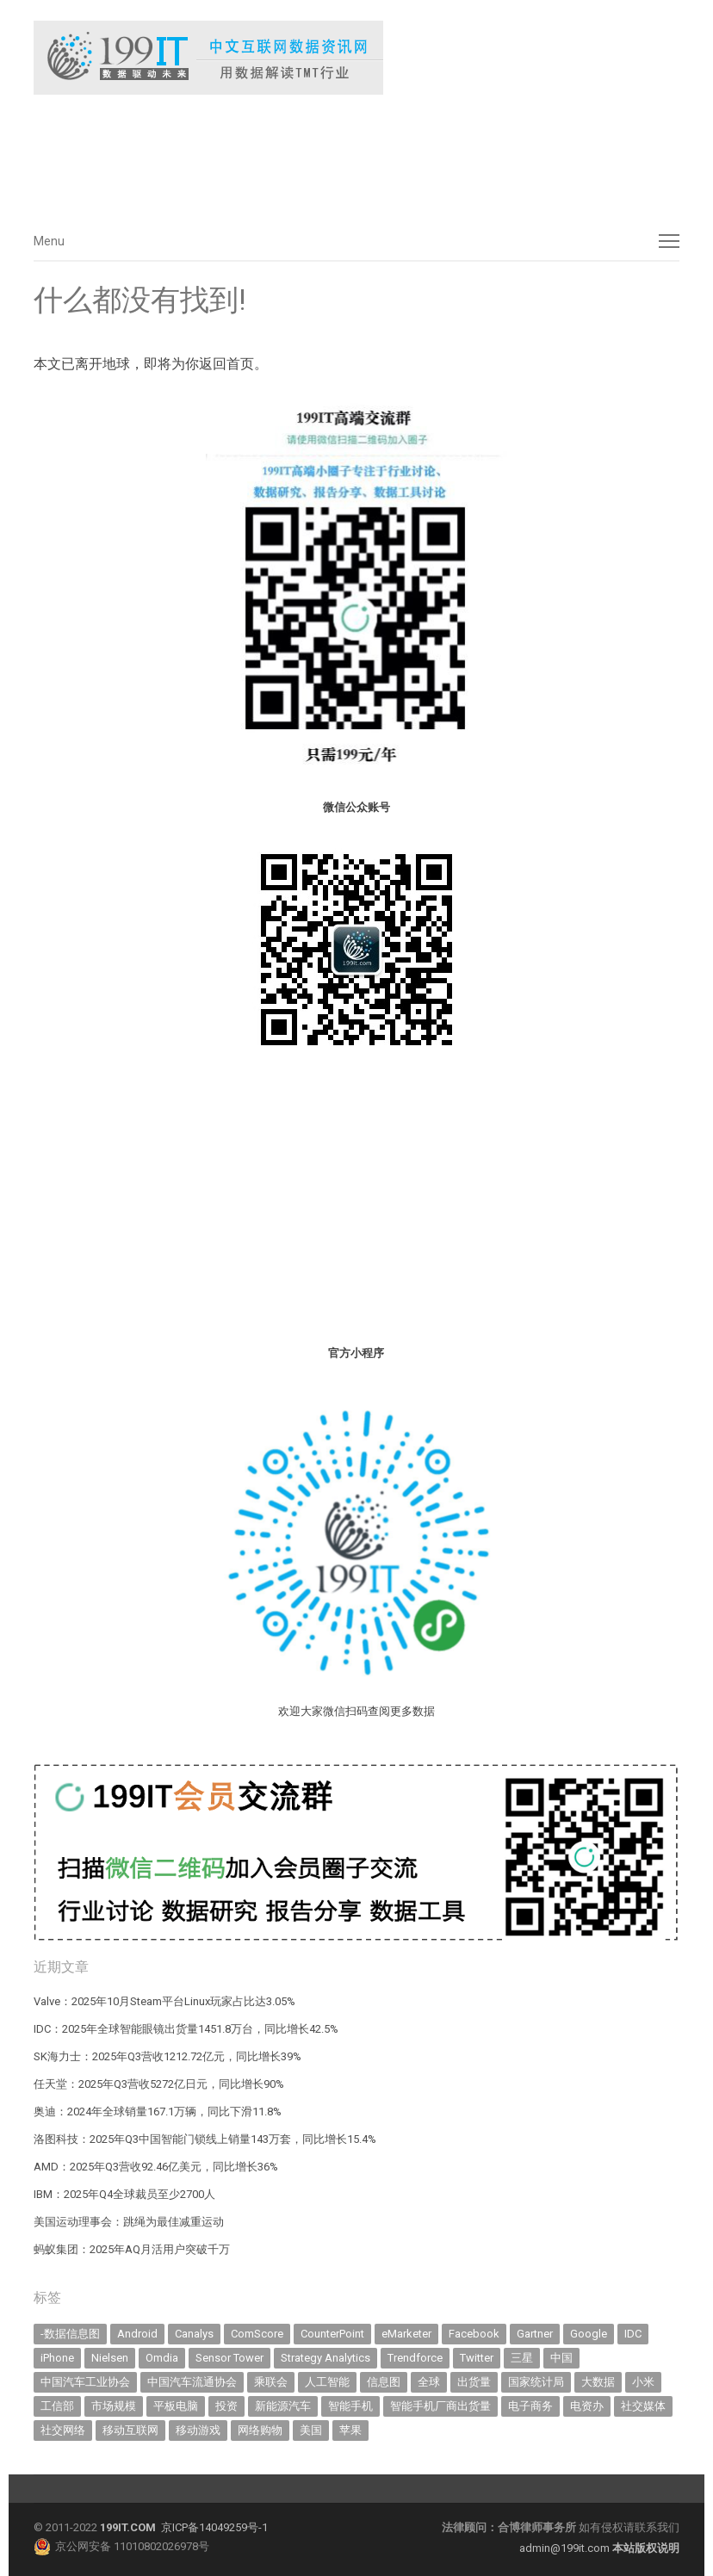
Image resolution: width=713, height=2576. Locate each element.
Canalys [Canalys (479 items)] (194, 2333)
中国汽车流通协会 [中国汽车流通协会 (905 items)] (192, 2381)
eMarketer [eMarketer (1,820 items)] (406, 2333)
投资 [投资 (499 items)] (226, 2406)
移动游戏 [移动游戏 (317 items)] (198, 2430)
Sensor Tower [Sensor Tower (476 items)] (229, 2357)
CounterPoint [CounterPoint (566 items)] (332, 2333)
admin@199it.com (565, 2548)
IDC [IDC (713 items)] (633, 2333)
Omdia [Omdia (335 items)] (162, 2357)
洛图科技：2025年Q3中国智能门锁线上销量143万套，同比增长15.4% (205, 2139)
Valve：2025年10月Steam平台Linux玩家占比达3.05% (164, 2001)
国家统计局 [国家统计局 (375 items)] (536, 2381)
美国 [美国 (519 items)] (311, 2430)
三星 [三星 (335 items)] (522, 2357)
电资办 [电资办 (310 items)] (587, 2406)
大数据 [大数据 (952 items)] (598, 2381)
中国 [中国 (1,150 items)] (561, 2357)
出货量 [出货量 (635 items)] (474, 2381)
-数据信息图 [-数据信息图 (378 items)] (70, 2333)
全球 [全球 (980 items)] (429, 2381)
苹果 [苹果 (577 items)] (350, 2430)
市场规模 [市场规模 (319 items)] (113, 2406)
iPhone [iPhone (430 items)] (57, 2357)
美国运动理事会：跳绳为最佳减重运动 (129, 2221)
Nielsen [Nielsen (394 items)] (109, 2357)
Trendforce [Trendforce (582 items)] (415, 2357)
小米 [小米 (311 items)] (643, 2381)
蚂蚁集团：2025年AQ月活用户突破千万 (132, 2249)
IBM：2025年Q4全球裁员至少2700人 (124, 2194)
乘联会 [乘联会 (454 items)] (271, 2381)
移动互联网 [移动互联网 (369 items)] (130, 2430)
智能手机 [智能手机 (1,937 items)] (350, 2406)
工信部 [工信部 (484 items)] (57, 2406)
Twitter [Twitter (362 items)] (476, 2357)
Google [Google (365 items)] (588, 2333)
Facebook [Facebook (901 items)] (474, 2333)
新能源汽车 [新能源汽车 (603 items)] (283, 2406)
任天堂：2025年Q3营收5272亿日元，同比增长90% (159, 2084)
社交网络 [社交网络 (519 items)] (62, 2430)
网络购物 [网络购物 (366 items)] (260, 2430)
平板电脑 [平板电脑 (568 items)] (175, 2406)
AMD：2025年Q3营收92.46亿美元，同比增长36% (156, 2166)
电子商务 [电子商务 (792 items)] (530, 2406)
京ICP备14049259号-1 (214, 2527)
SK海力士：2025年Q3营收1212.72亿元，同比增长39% (167, 2056)
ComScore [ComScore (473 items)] (257, 2333)
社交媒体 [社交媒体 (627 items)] (643, 2406)
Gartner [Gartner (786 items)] (535, 2333)
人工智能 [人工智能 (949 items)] (327, 2381)
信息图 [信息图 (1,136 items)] (383, 2381)
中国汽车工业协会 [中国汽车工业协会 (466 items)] (85, 2381)
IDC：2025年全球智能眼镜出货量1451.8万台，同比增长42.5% (186, 2028)
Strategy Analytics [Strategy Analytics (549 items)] (325, 2357)
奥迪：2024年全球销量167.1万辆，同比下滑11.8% (158, 2111)
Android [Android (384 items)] (137, 2333)
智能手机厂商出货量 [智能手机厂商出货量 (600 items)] (440, 2406)
